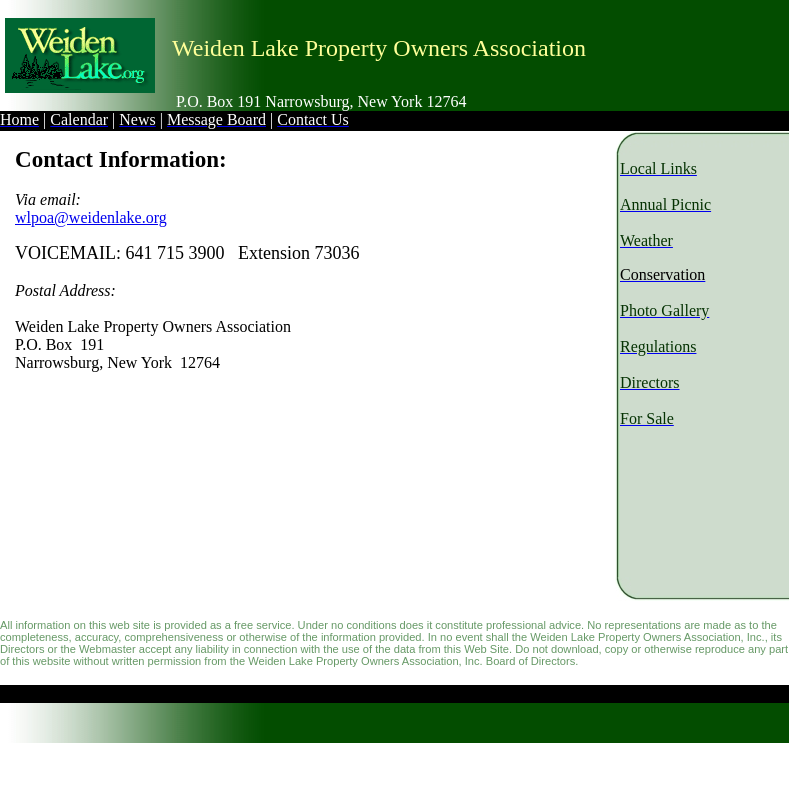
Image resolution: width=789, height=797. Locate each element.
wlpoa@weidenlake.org (91, 217)
